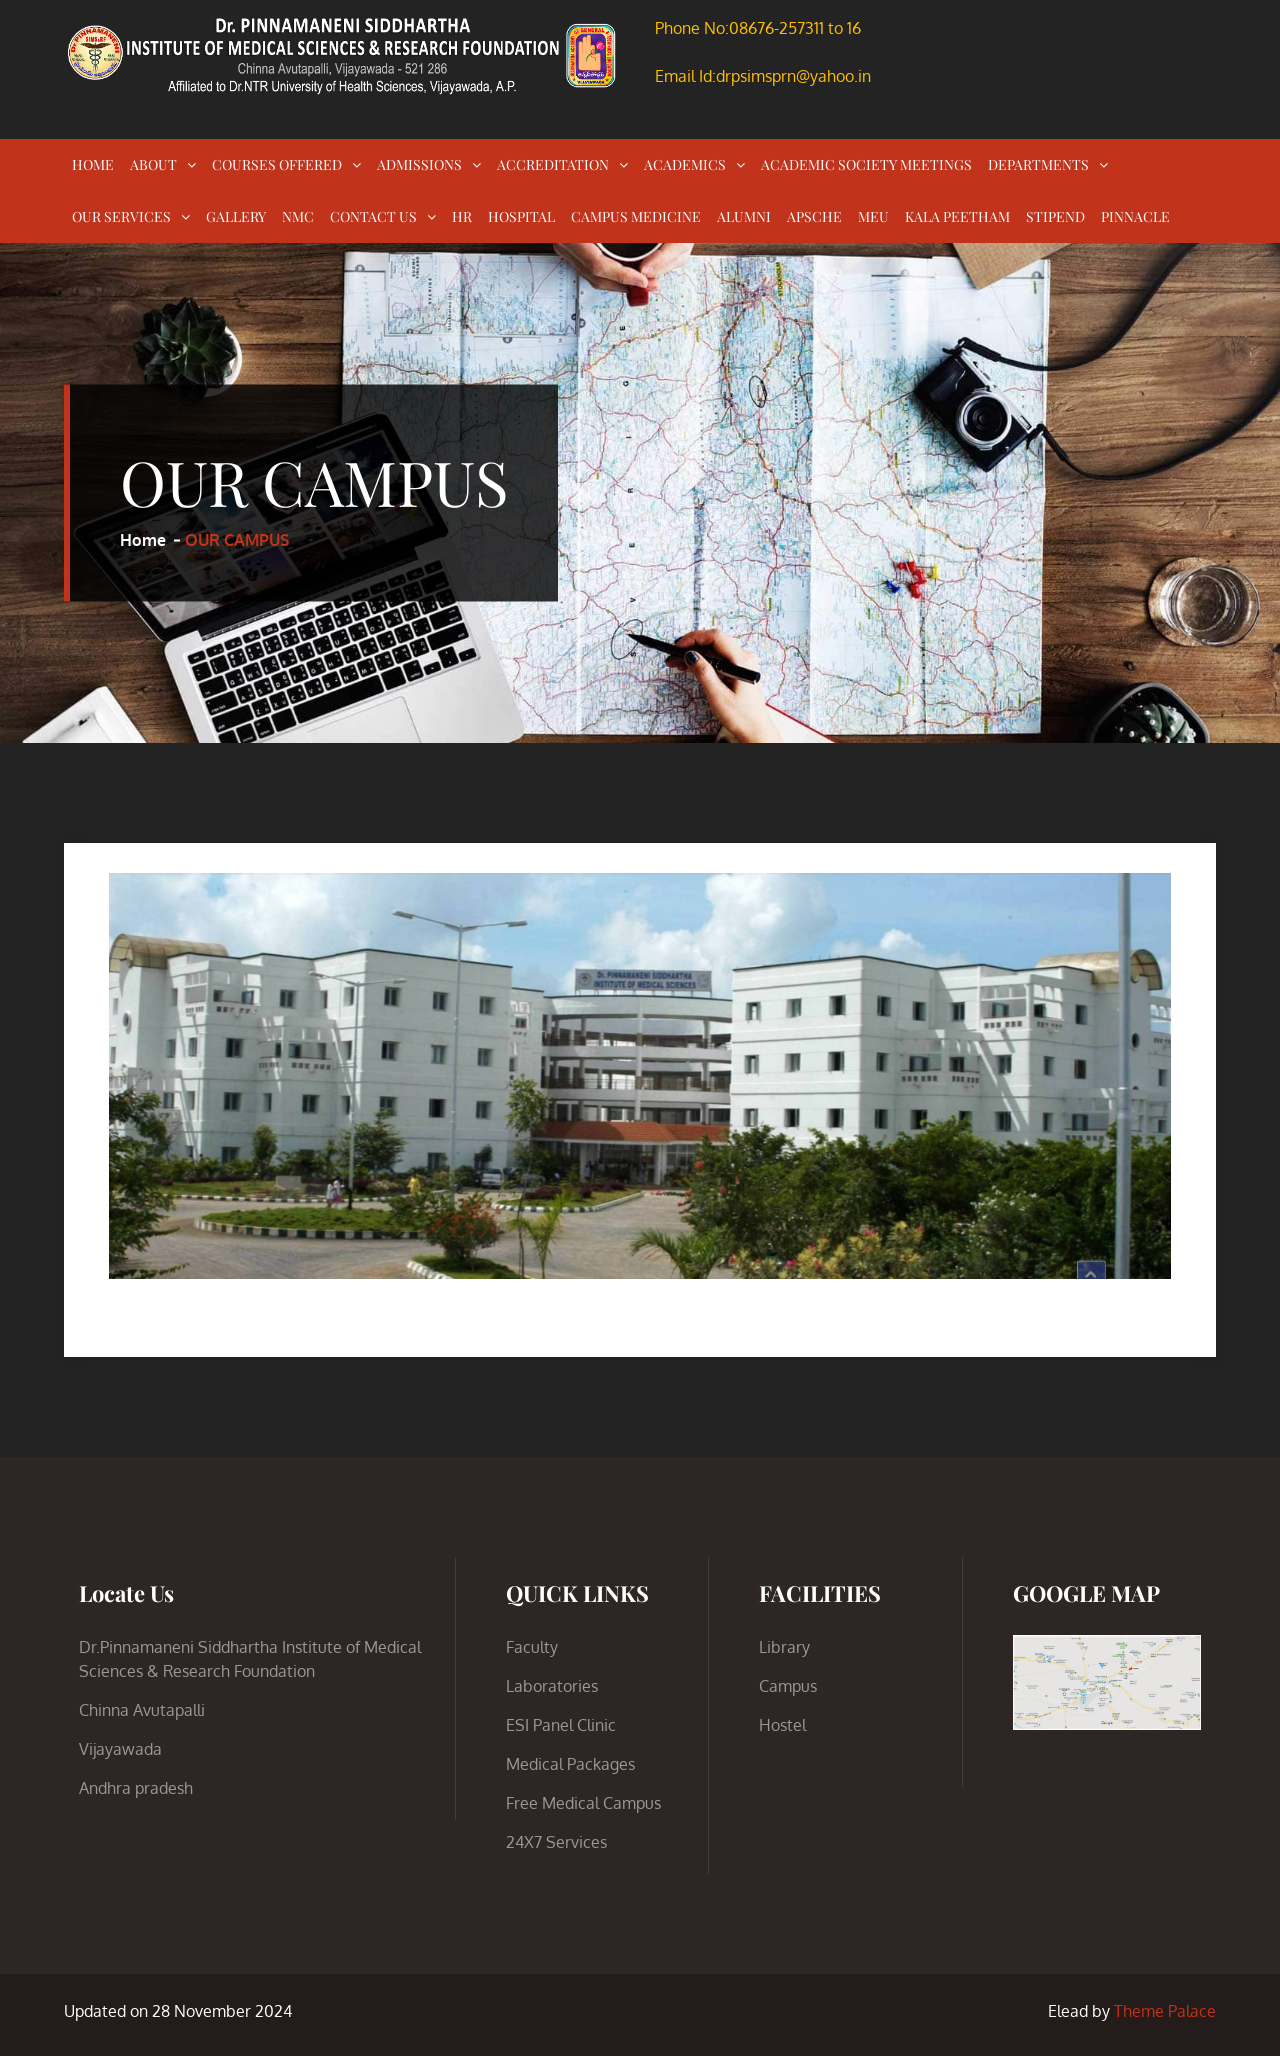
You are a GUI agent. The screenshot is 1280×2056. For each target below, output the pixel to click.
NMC (298, 216)
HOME (93, 164)
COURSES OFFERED (277, 164)
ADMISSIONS (419, 164)
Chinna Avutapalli (142, 1710)
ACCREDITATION (553, 164)
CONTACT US (373, 216)
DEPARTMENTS (1038, 164)
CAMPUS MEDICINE (636, 216)
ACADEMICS (685, 164)
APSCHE (814, 216)
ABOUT (153, 164)
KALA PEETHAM (957, 216)
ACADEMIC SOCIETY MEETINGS (866, 164)
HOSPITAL (521, 216)
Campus (788, 1686)
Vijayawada (120, 1749)
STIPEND (1055, 216)
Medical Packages (570, 1764)
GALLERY (236, 216)
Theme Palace (1165, 2011)
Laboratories (552, 1686)
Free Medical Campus (583, 1803)
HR (462, 216)
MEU (873, 216)
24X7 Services (556, 1842)
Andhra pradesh (136, 1788)
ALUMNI (744, 216)
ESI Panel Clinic (561, 1725)
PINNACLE (1135, 216)
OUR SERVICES (121, 216)
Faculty (532, 1647)
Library (784, 1647)
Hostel (782, 1725)
